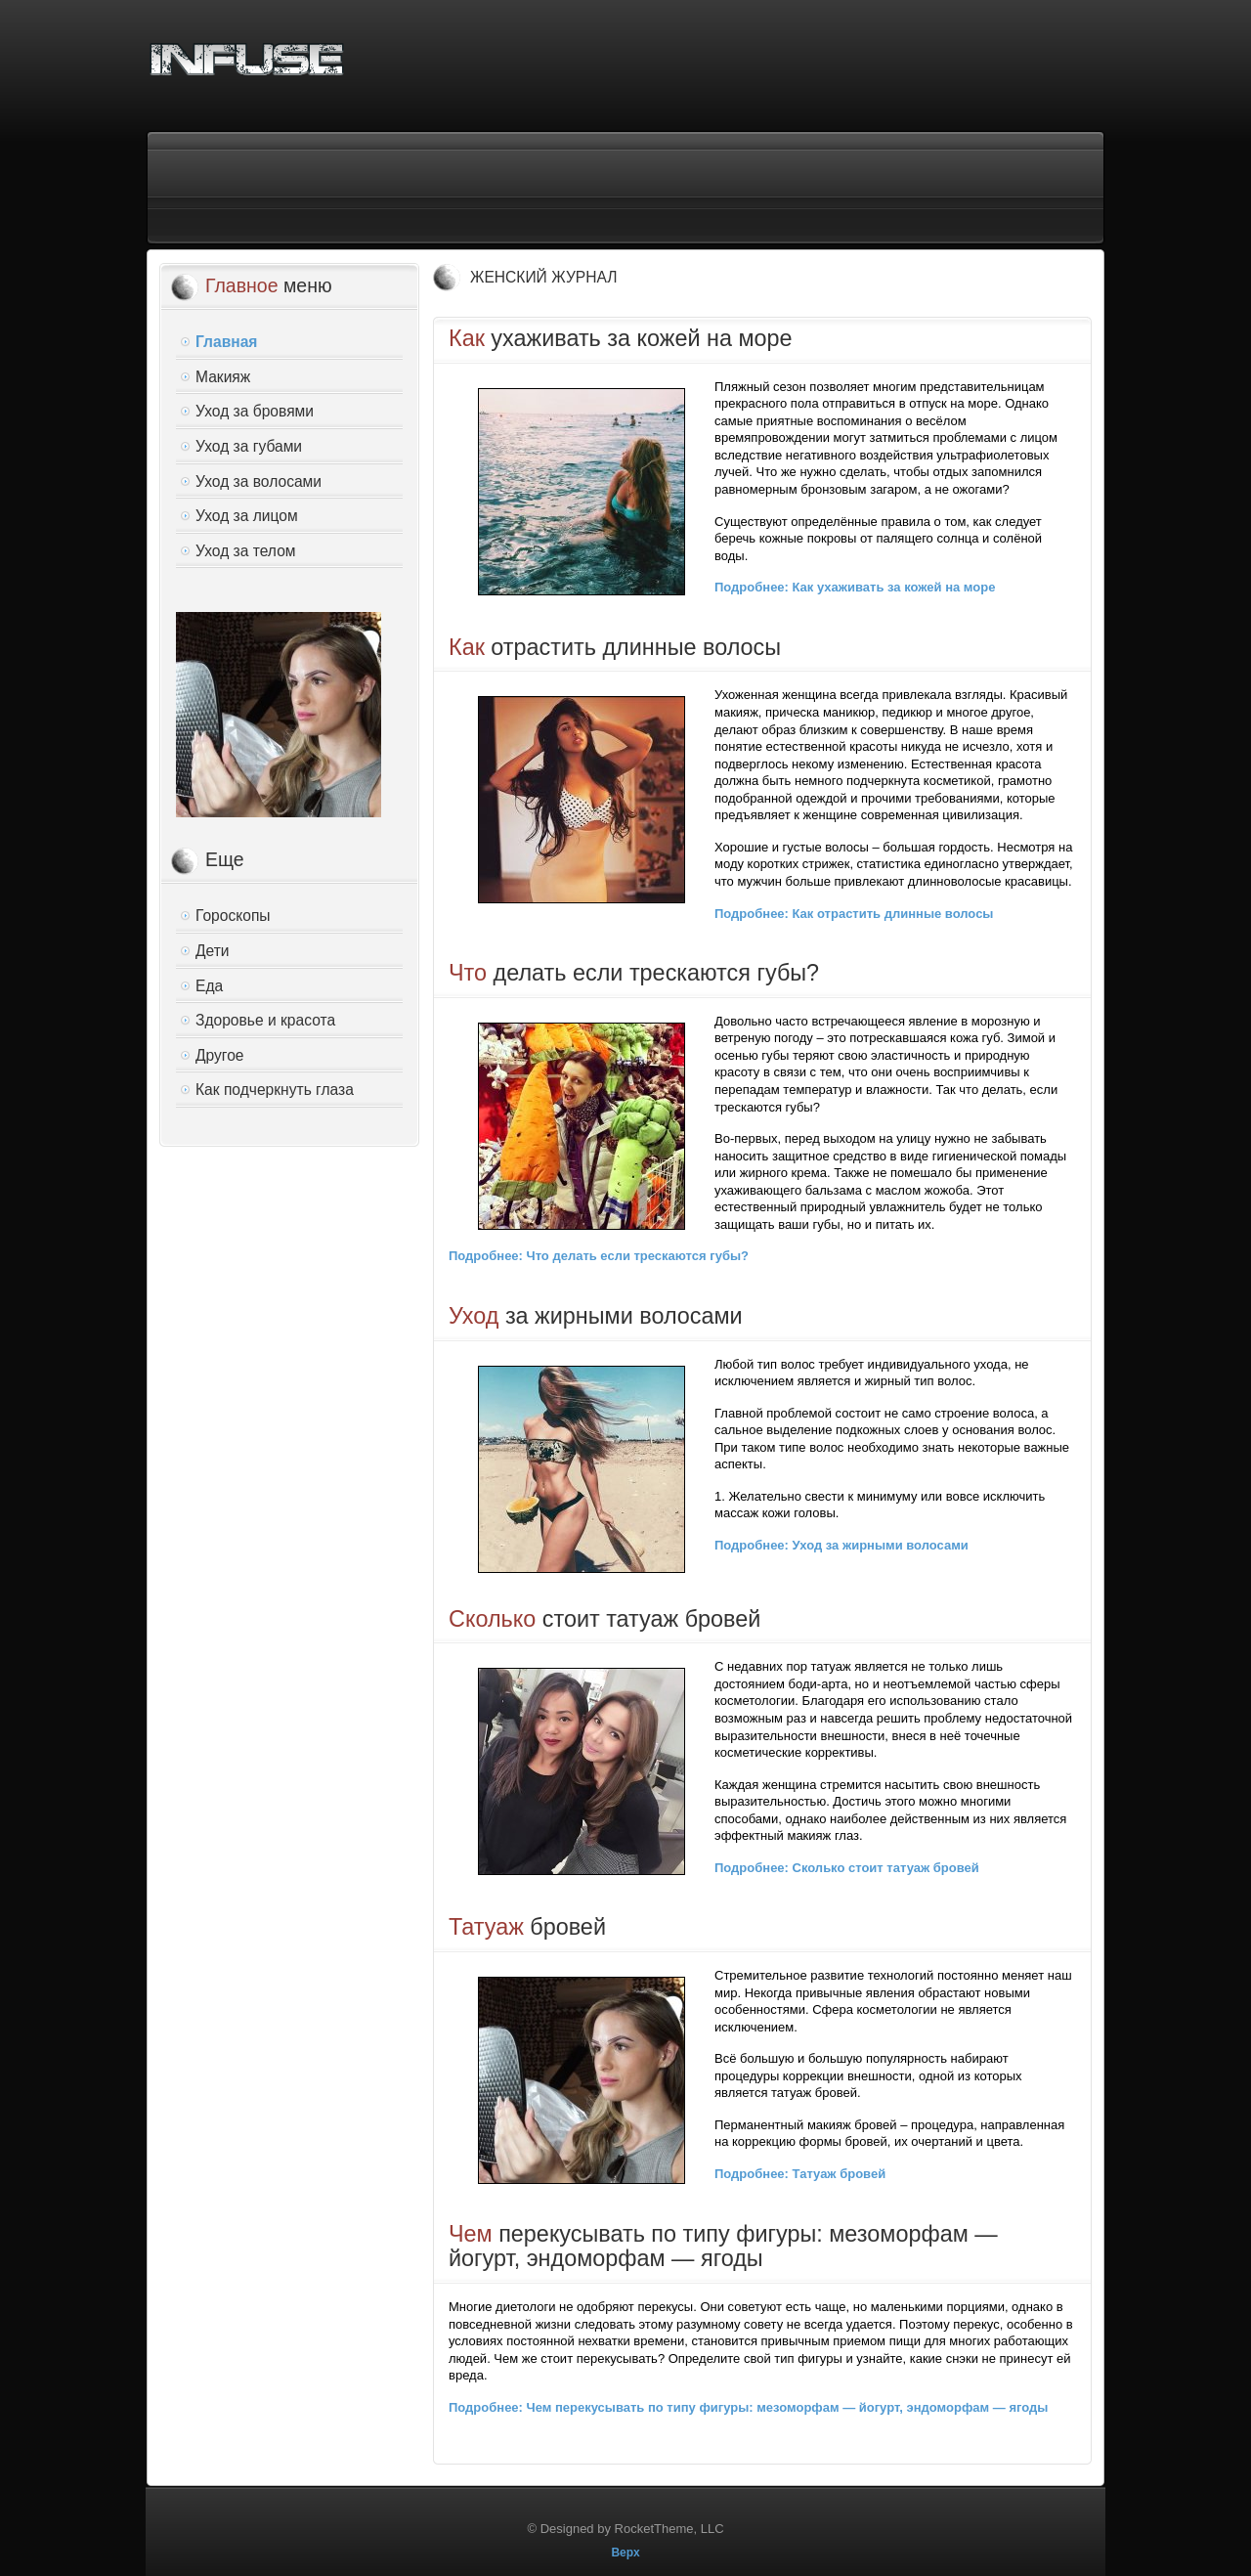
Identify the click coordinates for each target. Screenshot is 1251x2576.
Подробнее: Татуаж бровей (799, 2173)
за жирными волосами (596, 1316)
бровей (527, 1927)
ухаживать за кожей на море (621, 338)
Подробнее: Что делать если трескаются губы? (599, 1255)
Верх (625, 2552)
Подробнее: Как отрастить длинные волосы (853, 913)
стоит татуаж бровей (604, 1619)
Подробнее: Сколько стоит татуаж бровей (846, 1867)
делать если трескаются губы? (634, 972)
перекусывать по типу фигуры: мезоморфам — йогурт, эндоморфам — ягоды (723, 2246)
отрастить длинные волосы (615, 647)
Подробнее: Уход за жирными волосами (841, 1545)
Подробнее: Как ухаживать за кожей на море (854, 587)
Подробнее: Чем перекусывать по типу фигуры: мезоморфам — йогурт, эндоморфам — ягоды (748, 2407)
